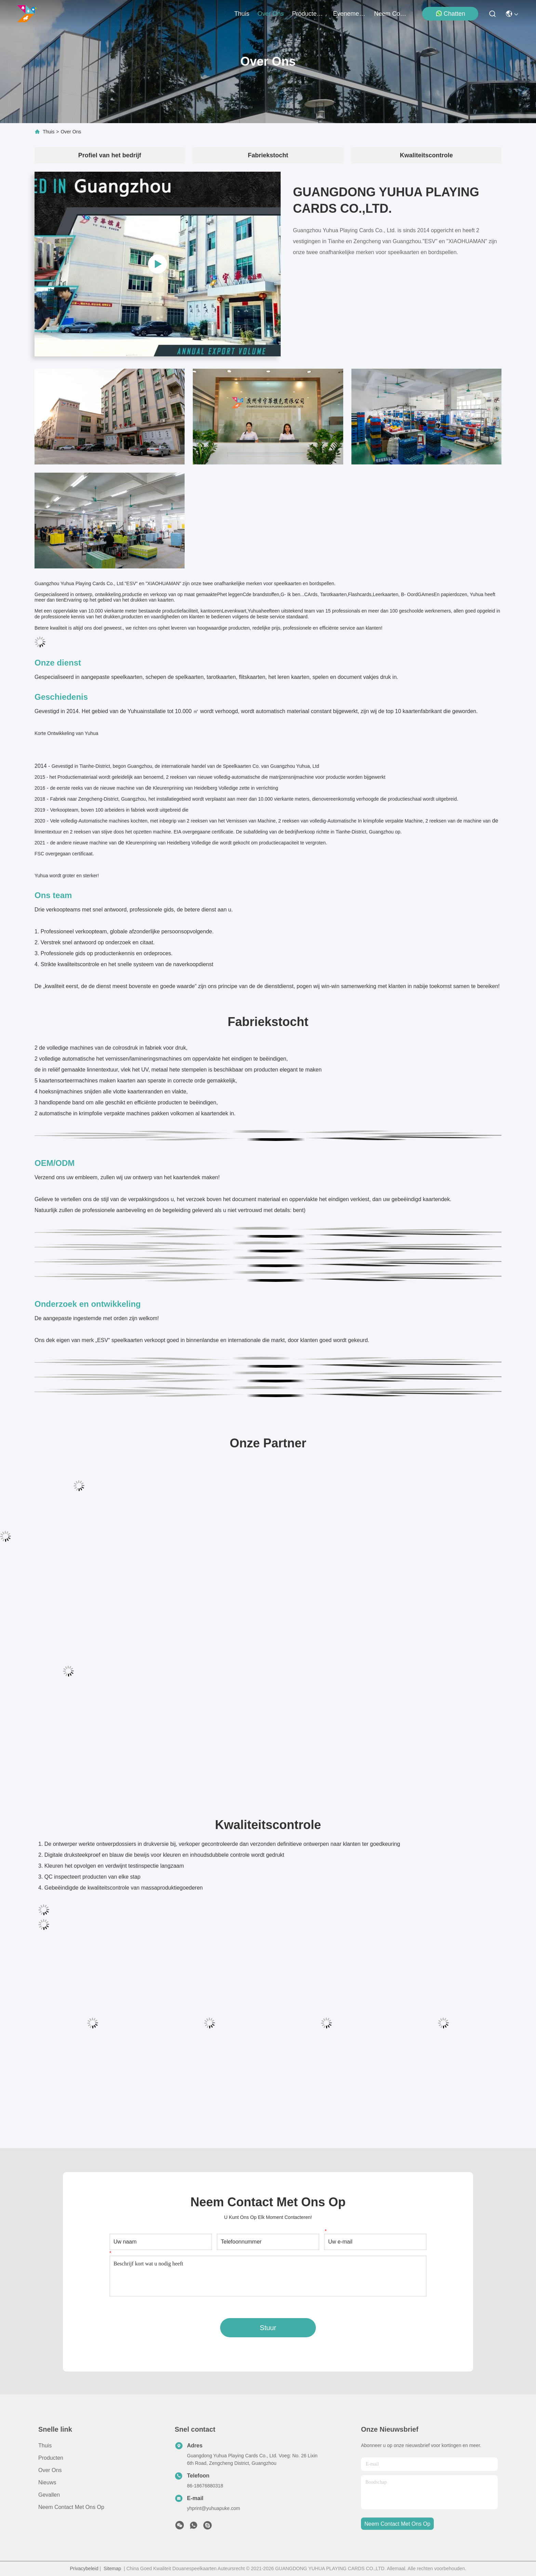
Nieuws (47, 2482)
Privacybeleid (84, 2568)
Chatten (450, 13)
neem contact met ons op (390, 13)
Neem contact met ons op (71, 2507)
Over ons (50, 2470)
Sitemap (112, 2568)
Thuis (241, 13)
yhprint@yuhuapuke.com (213, 2508)
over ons (270, 13)
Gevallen (49, 2495)
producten (308, 13)
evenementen (349, 13)
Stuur (268, 2327)
